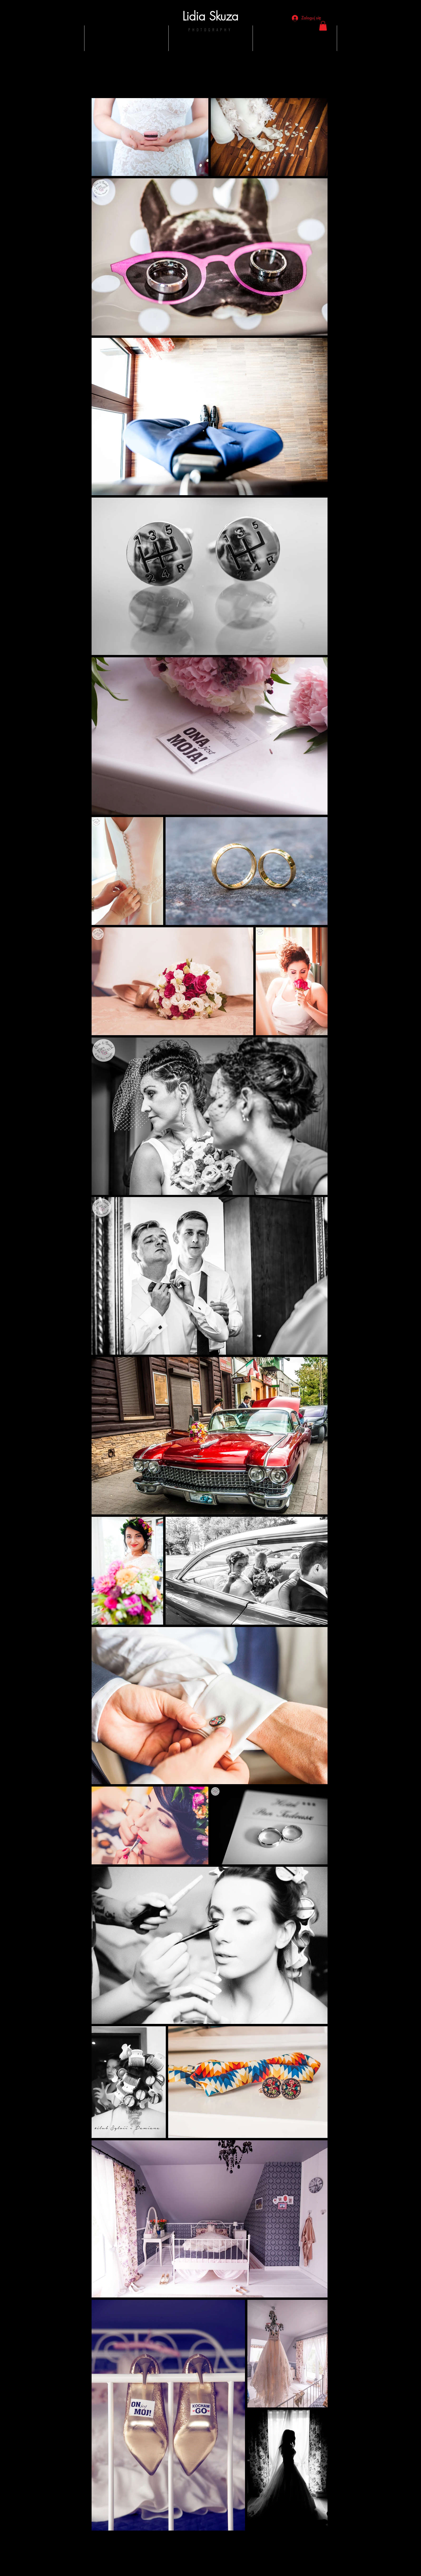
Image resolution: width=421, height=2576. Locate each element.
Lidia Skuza (210, 16)
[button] (323, 26)
